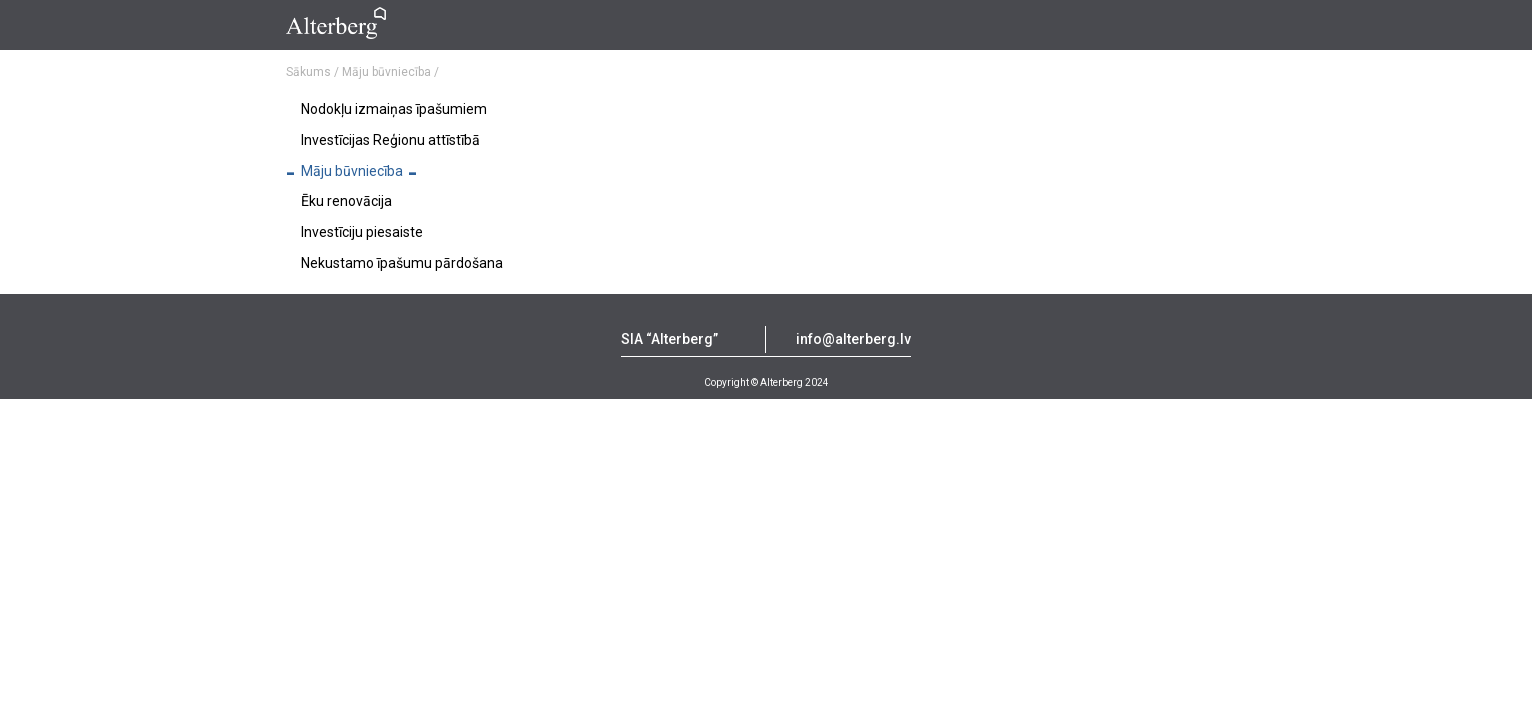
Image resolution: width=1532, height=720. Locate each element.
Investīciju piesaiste (362, 232)
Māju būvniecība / (390, 72)
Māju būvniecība (352, 171)
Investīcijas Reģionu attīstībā (390, 140)
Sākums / (312, 72)
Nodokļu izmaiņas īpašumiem (394, 109)
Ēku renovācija (346, 201)
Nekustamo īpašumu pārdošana (402, 263)
